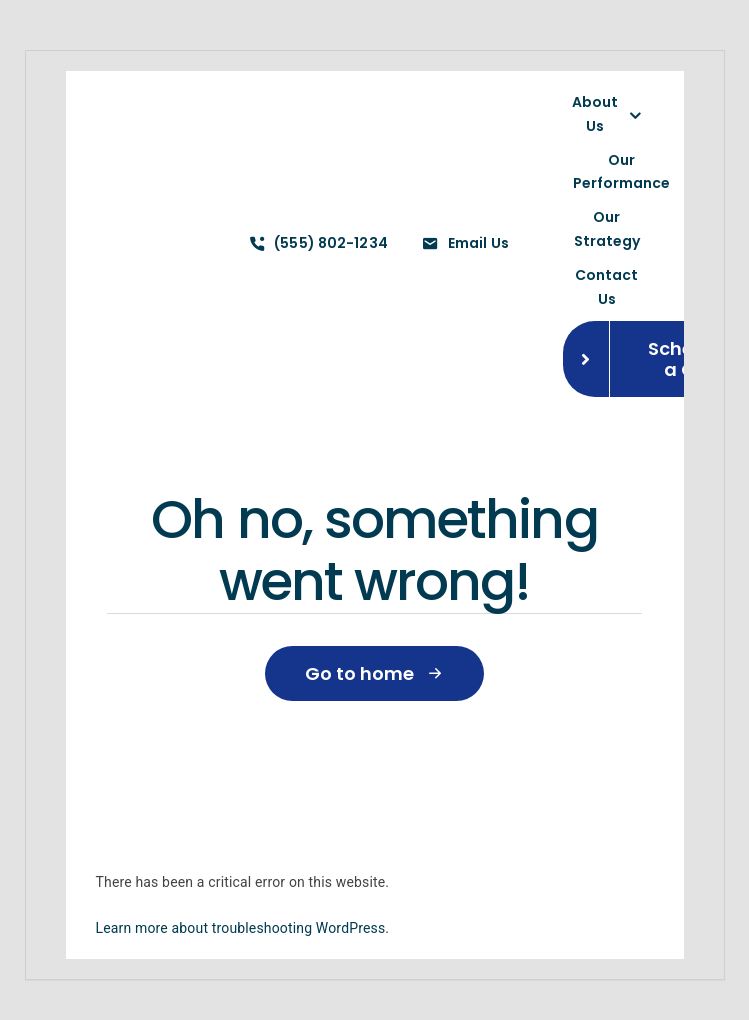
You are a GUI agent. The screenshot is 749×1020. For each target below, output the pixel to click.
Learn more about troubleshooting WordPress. (243, 928)
